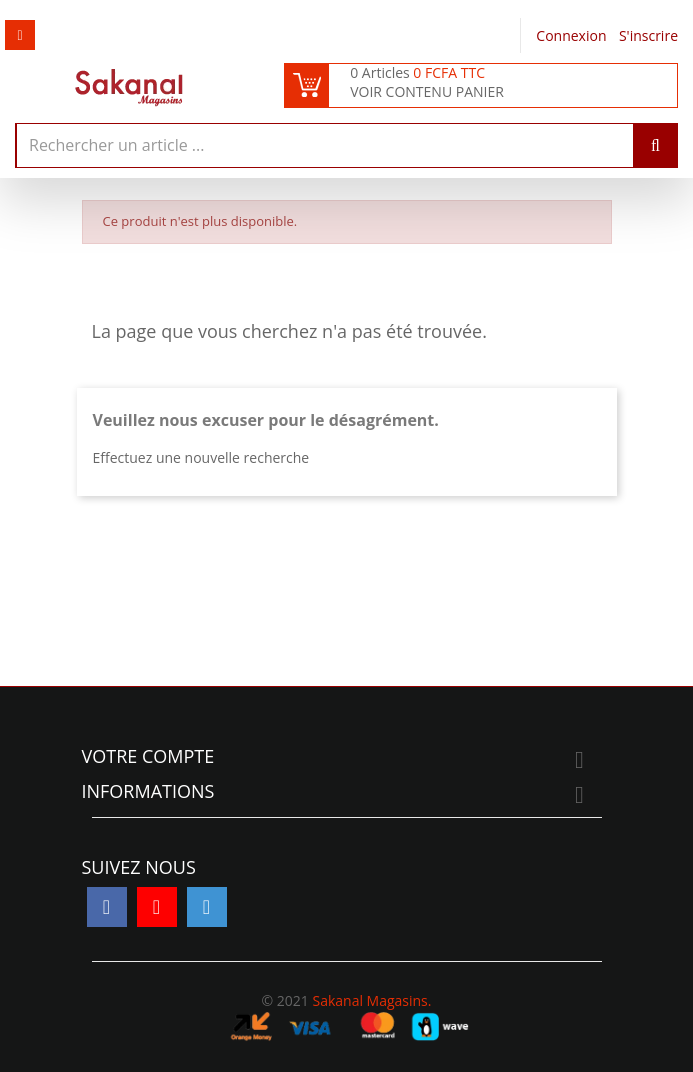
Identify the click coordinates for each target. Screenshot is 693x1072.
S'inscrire (648, 35)
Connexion (573, 35)
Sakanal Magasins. (371, 1000)
